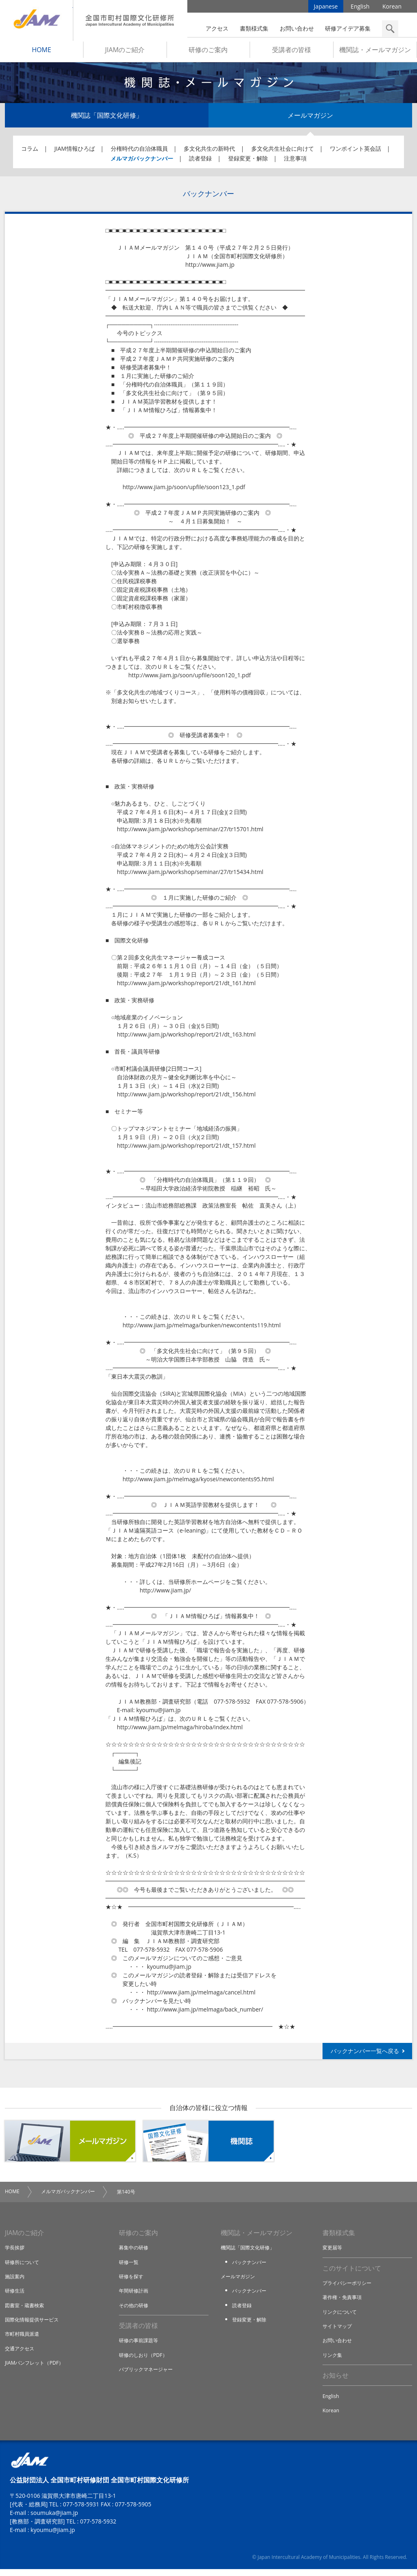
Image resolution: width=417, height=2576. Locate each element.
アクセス (217, 28)
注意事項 (295, 162)
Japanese (326, 8)
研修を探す (132, 2280)
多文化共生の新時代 (209, 152)
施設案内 (15, 2280)
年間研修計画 (135, 2295)
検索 (390, 28)
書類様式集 (254, 28)
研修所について (23, 2266)
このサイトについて (352, 2273)
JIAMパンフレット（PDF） (36, 2367)
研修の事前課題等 (140, 2346)
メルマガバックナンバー (141, 162)
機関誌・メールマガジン (375, 53)
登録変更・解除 (248, 162)
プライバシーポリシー (349, 2288)
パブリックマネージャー (148, 2374)
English (360, 8)
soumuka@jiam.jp (54, 2519)
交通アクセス (21, 2353)
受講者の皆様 (291, 53)
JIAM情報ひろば (75, 152)
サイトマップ (338, 2331)
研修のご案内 (208, 53)
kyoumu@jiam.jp (53, 2537)
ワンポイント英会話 (355, 152)
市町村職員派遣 (23, 2338)
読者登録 (200, 162)
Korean (392, 8)
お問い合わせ (297, 28)
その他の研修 (135, 2309)
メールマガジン (310, 118)
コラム (29, 152)
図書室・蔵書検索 (26, 2309)
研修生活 (15, 2295)
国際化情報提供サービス (34, 2324)
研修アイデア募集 (348, 28)
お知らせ (336, 2381)
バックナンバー (250, 2266)
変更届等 (333, 2251)
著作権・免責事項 (344, 2302)
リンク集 (333, 2360)
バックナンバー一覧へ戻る (365, 2054)
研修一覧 (129, 2266)
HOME (41, 53)
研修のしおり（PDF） (145, 2360)
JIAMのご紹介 (125, 53)
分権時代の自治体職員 (139, 152)
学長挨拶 (15, 2251)
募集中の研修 (135, 2251)
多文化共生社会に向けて (282, 152)
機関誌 (208, 2144)
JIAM (36, 20)
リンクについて (341, 2317)
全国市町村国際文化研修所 (130, 20)
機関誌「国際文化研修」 (107, 118)
